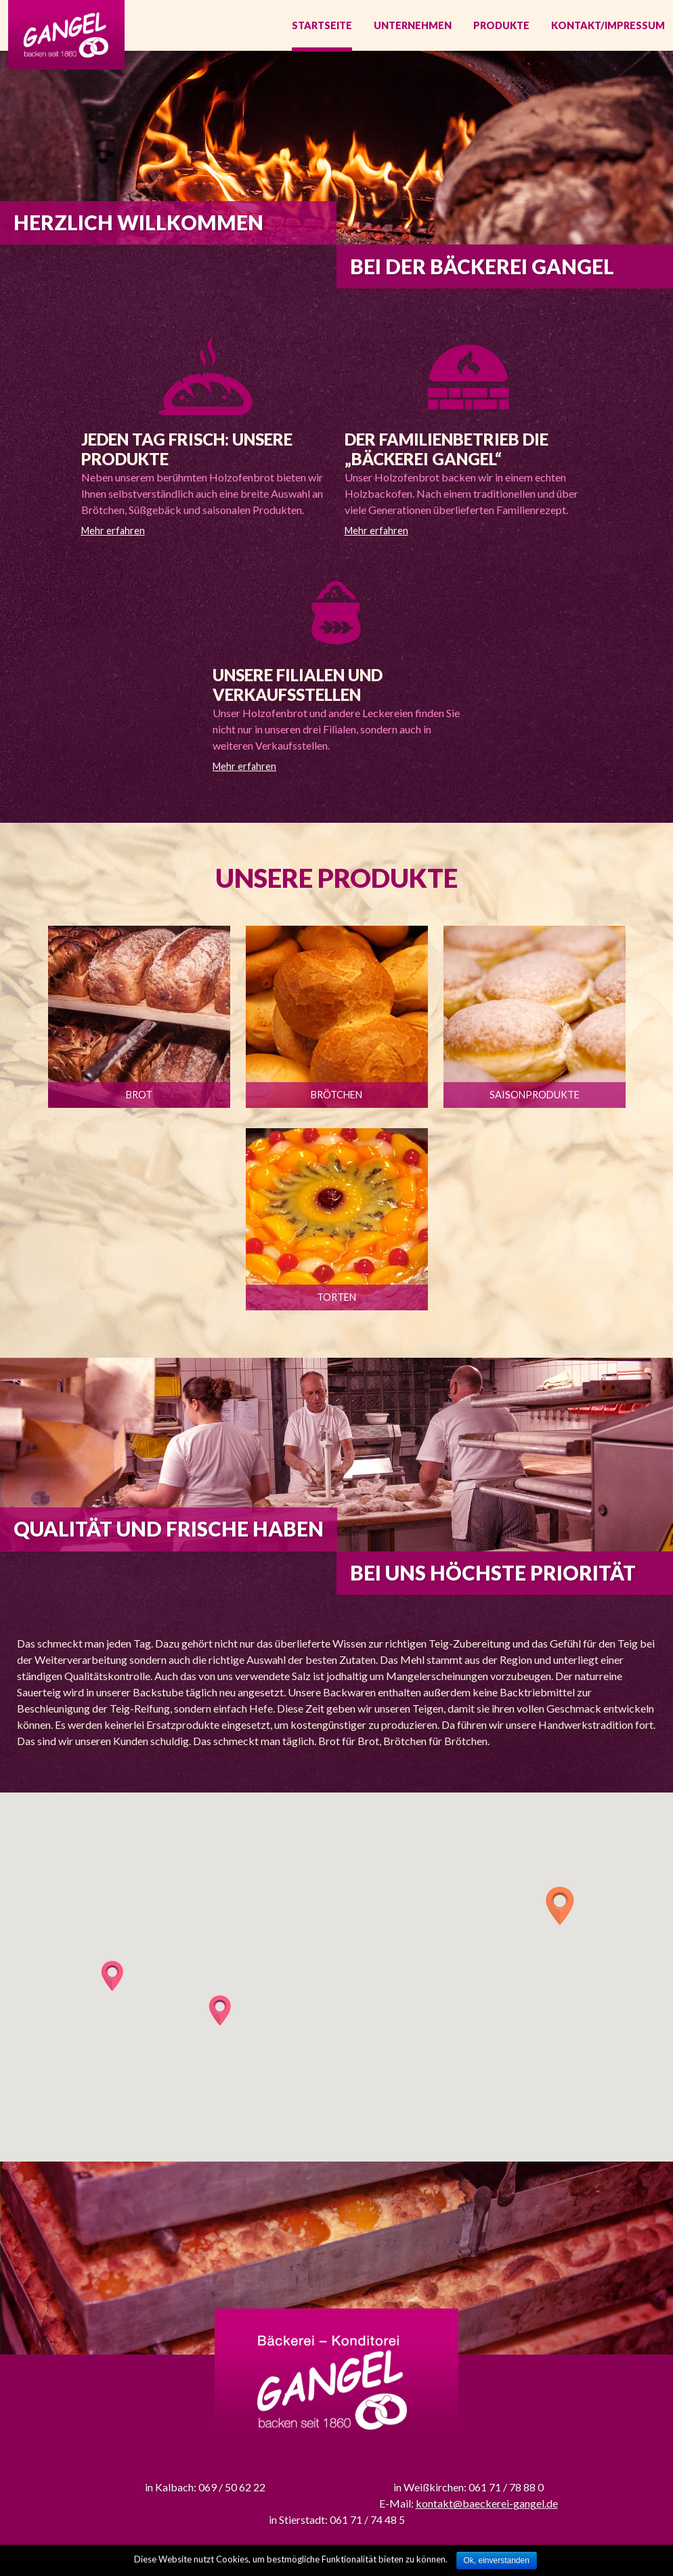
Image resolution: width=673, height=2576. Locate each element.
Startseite (322, 27)
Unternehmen (413, 27)
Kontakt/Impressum (608, 27)
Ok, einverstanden (496, 2560)
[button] (559, 1909)
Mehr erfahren (113, 534)
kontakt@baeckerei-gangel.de (487, 2506)
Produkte (501, 27)
